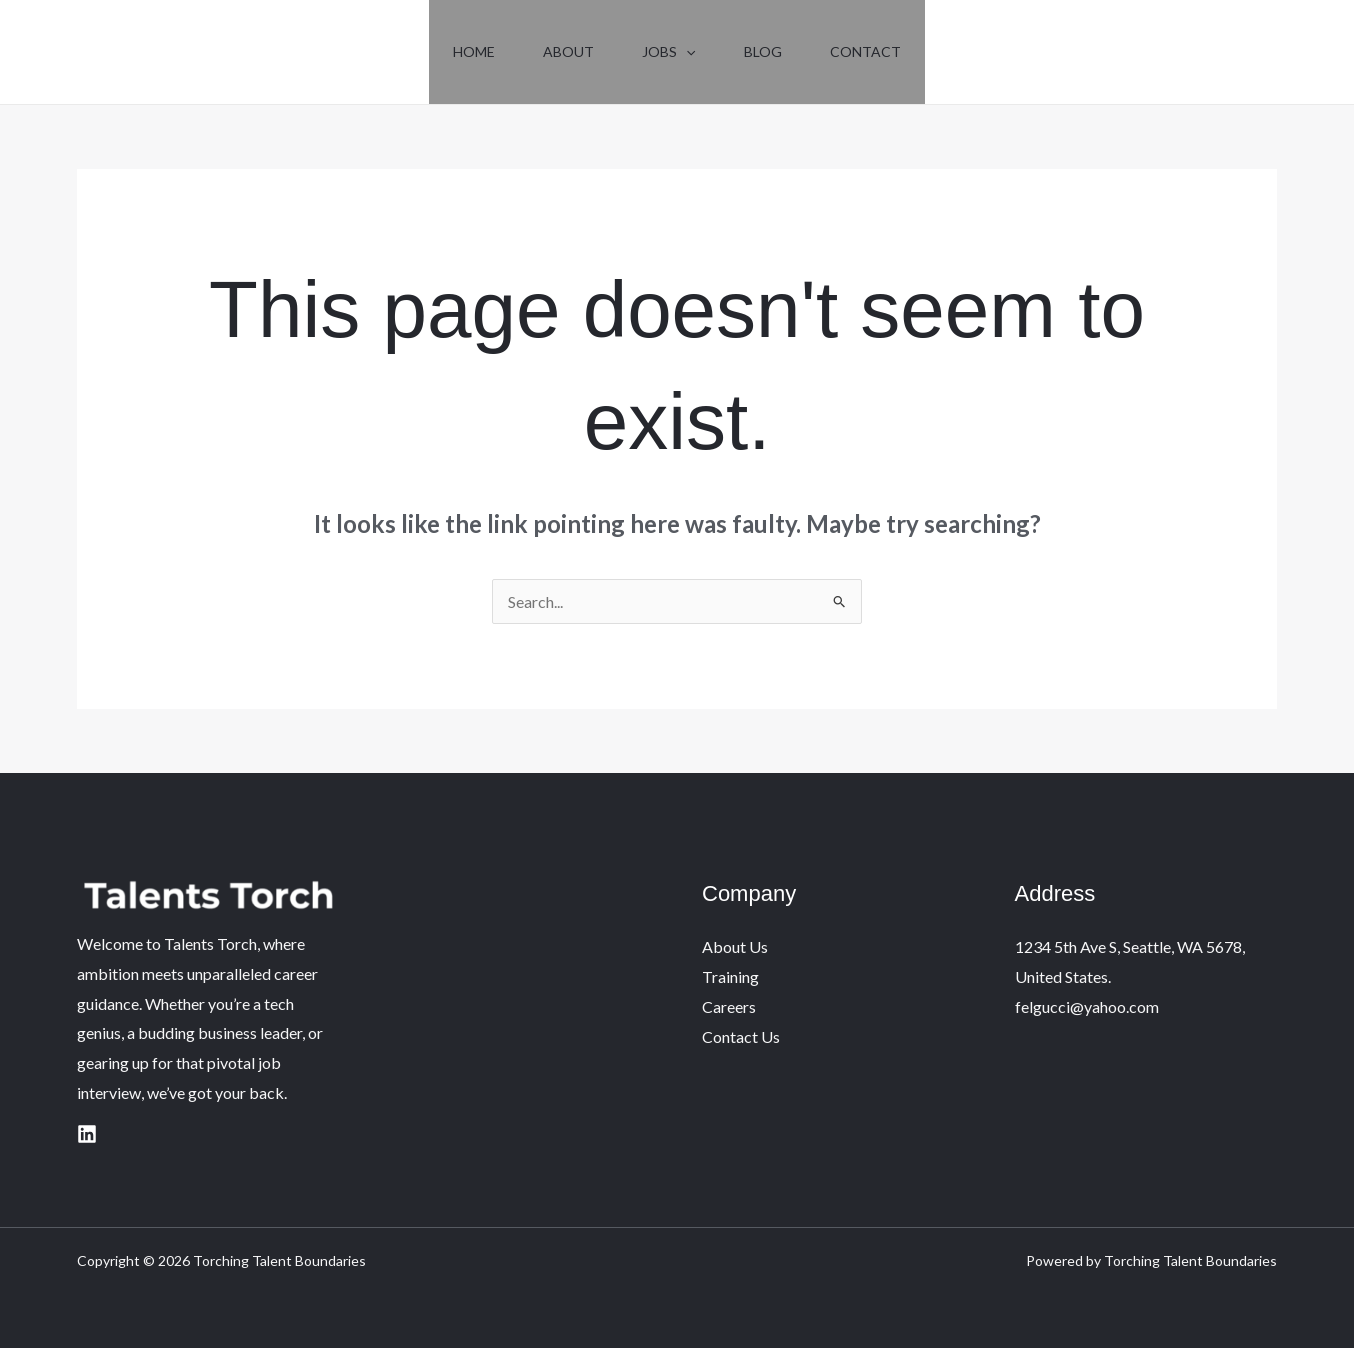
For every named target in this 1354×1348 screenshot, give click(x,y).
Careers (729, 1006)
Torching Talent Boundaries (185, 68)
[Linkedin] (87, 1134)
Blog (763, 51)
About (568, 51)
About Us (735, 946)
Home (474, 51)
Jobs (668, 52)
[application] (686, 52)
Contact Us (741, 1036)
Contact (865, 51)
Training (730, 976)
